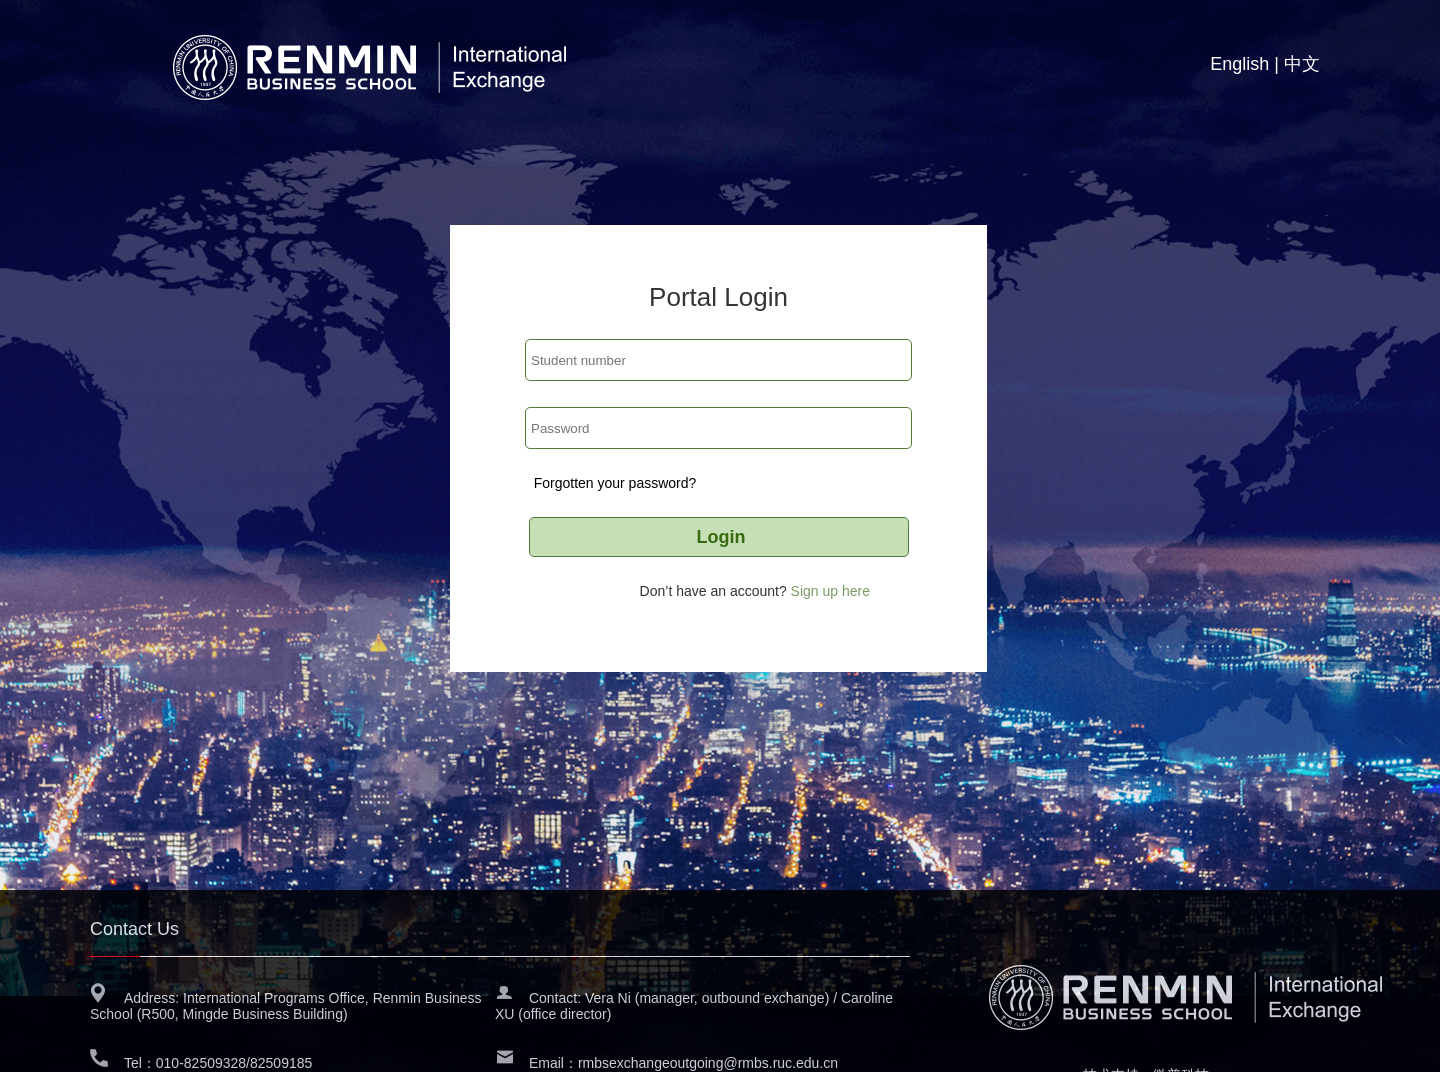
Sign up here (830, 591)
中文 (1302, 64)
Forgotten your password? (615, 483)
